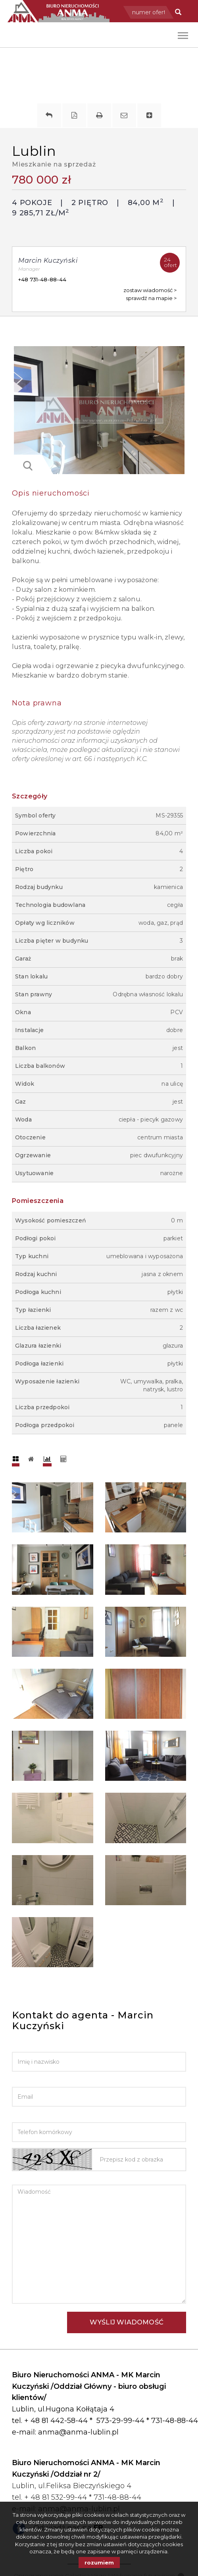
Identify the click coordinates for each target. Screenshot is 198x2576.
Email (21, 2081)
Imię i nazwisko (37, 2046)
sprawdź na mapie (150, 298)
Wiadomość (31, 2179)
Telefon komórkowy (46, 2116)
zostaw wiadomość (148, 290)
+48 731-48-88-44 (42, 279)
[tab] (15, 1459)
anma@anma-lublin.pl (78, 2432)
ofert (172, 261)
